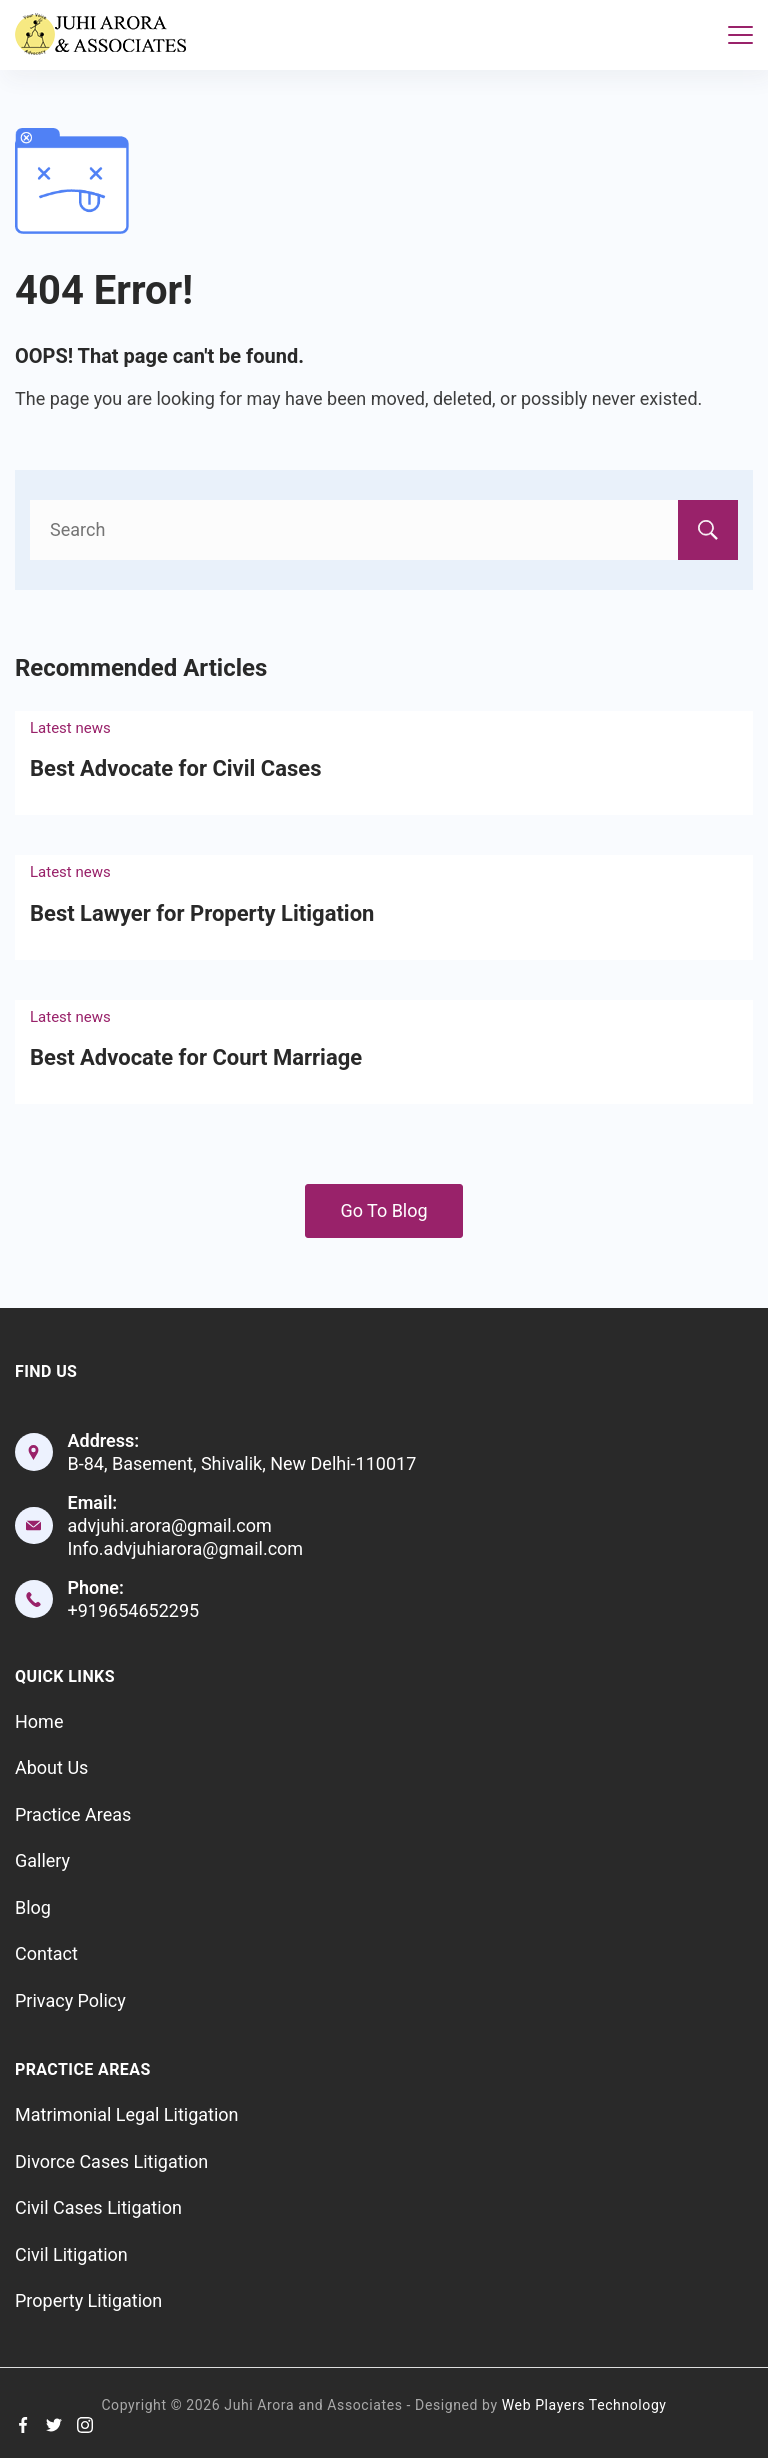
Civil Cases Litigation (98, 2207)
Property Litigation (88, 2300)
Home (39, 1721)
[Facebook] (23, 2425)
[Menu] (740, 35)
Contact (46, 1953)
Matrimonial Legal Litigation (127, 2114)
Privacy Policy (70, 2000)
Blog (33, 1907)
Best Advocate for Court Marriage (196, 1057)
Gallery (42, 1860)
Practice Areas (73, 1814)
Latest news (70, 728)
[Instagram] (85, 2425)
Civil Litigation (71, 2254)
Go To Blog (383, 1210)
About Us (51, 1767)
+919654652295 (134, 1610)
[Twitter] (54, 2425)
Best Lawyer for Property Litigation (202, 913)
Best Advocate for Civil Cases (175, 768)
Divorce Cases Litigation (111, 2161)
